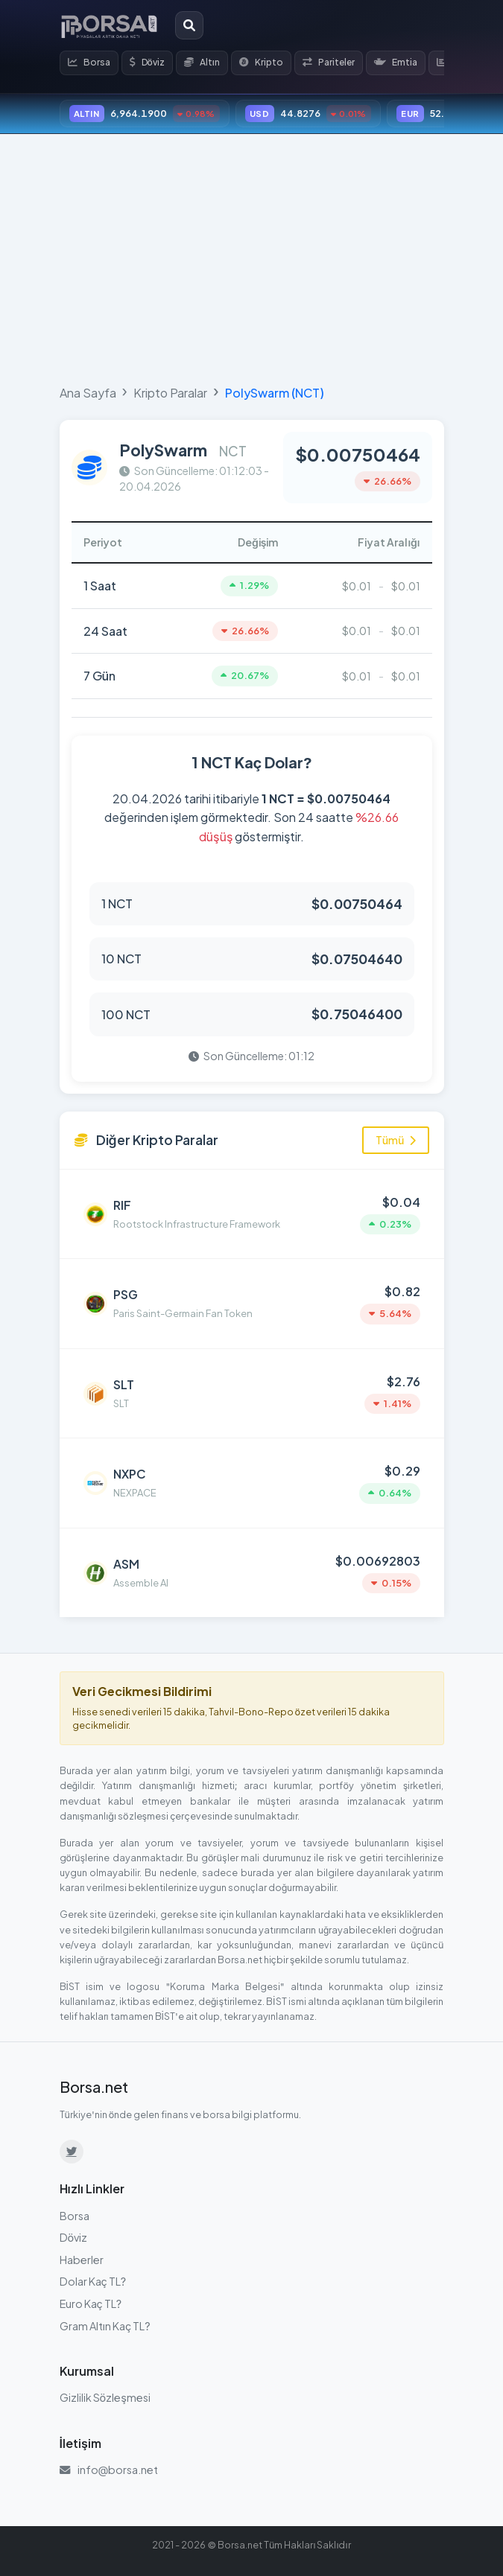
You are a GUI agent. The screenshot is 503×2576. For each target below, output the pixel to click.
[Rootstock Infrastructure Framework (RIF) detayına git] (252, 1214)
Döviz (147, 62)
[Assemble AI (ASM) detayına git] (252, 1573)
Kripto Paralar (170, 393)
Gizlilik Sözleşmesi (105, 2397)
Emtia (395, 62)
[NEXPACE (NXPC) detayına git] (252, 1483)
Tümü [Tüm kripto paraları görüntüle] (396, 1140)
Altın (202, 62)
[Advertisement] (251, 256)
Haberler (82, 2259)
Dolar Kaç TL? (93, 2281)
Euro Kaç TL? (91, 2303)
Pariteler (329, 62)
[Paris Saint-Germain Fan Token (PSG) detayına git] (252, 1303)
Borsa (89, 62)
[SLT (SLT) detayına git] (252, 1393)
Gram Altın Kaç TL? (105, 2326)
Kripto (261, 62)
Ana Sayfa (88, 393)
